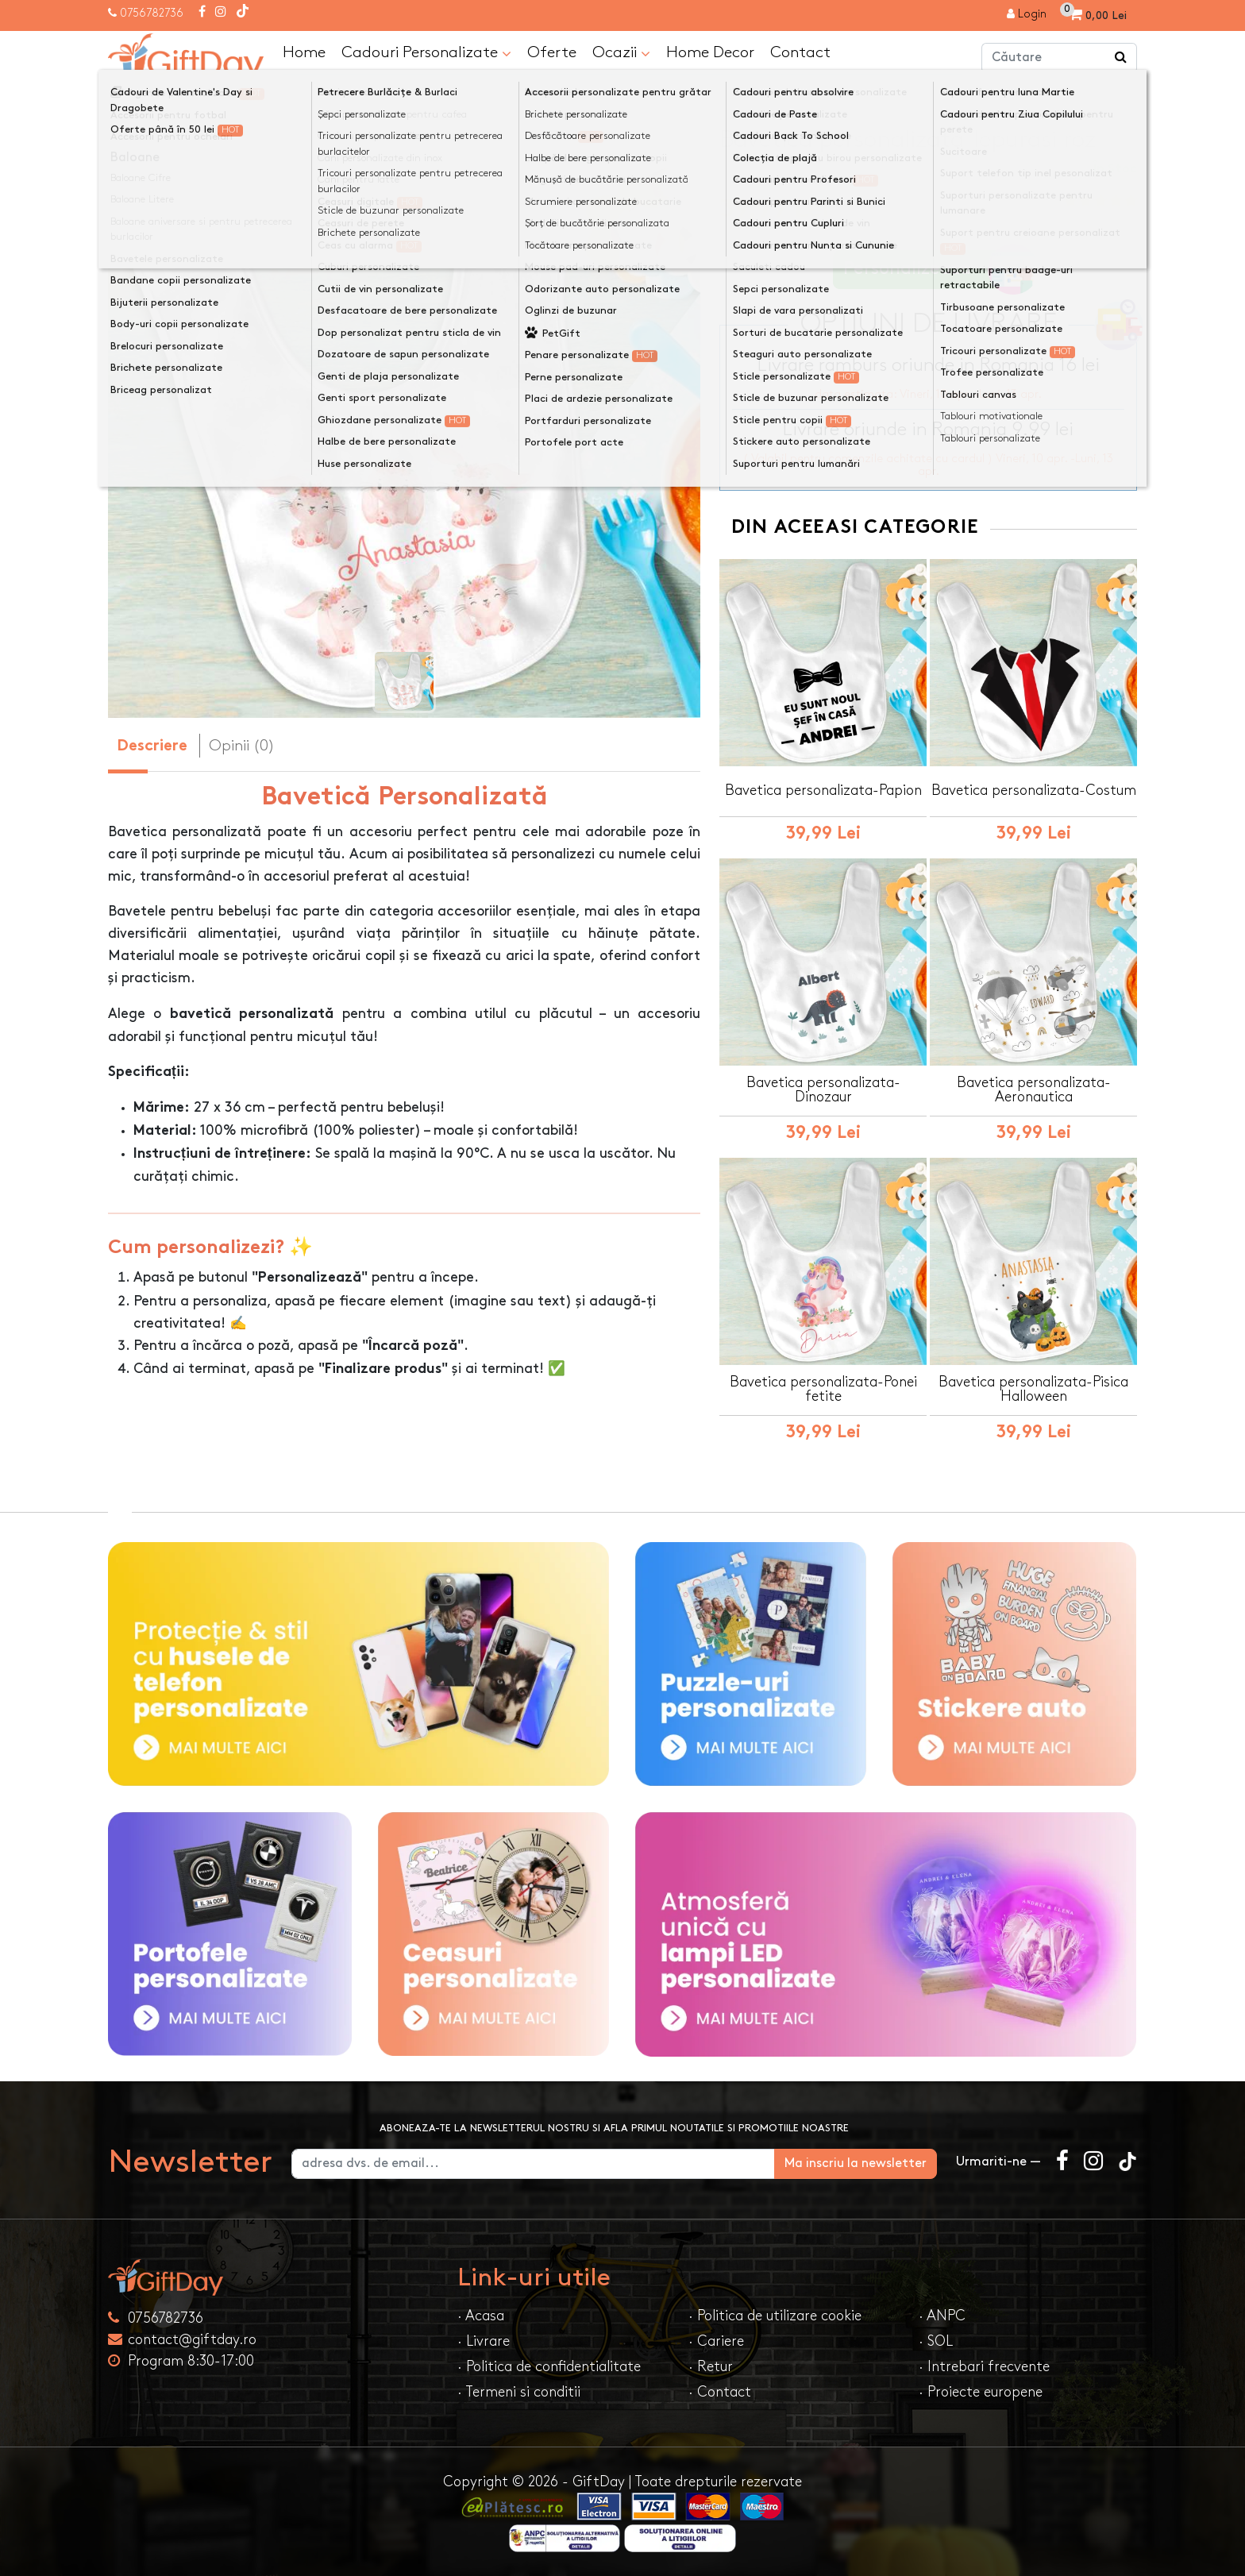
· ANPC (942, 2316)
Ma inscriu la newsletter (855, 2163)
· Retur (710, 2367)
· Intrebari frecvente (984, 2367)
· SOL (936, 2341)
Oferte (551, 52)
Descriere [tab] (152, 746)
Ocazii (621, 53)
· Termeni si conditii (518, 2392)
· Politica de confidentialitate (549, 2367)
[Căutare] (1121, 58)
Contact (800, 52)
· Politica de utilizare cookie (774, 2316)
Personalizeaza (933, 269)
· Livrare (483, 2341)
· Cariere (716, 2341)
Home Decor (710, 52)
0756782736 (151, 13)
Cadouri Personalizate (426, 53)
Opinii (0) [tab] (242, 745)
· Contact (719, 2392)
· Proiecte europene (981, 2392)
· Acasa (480, 2316)
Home (304, 52)
